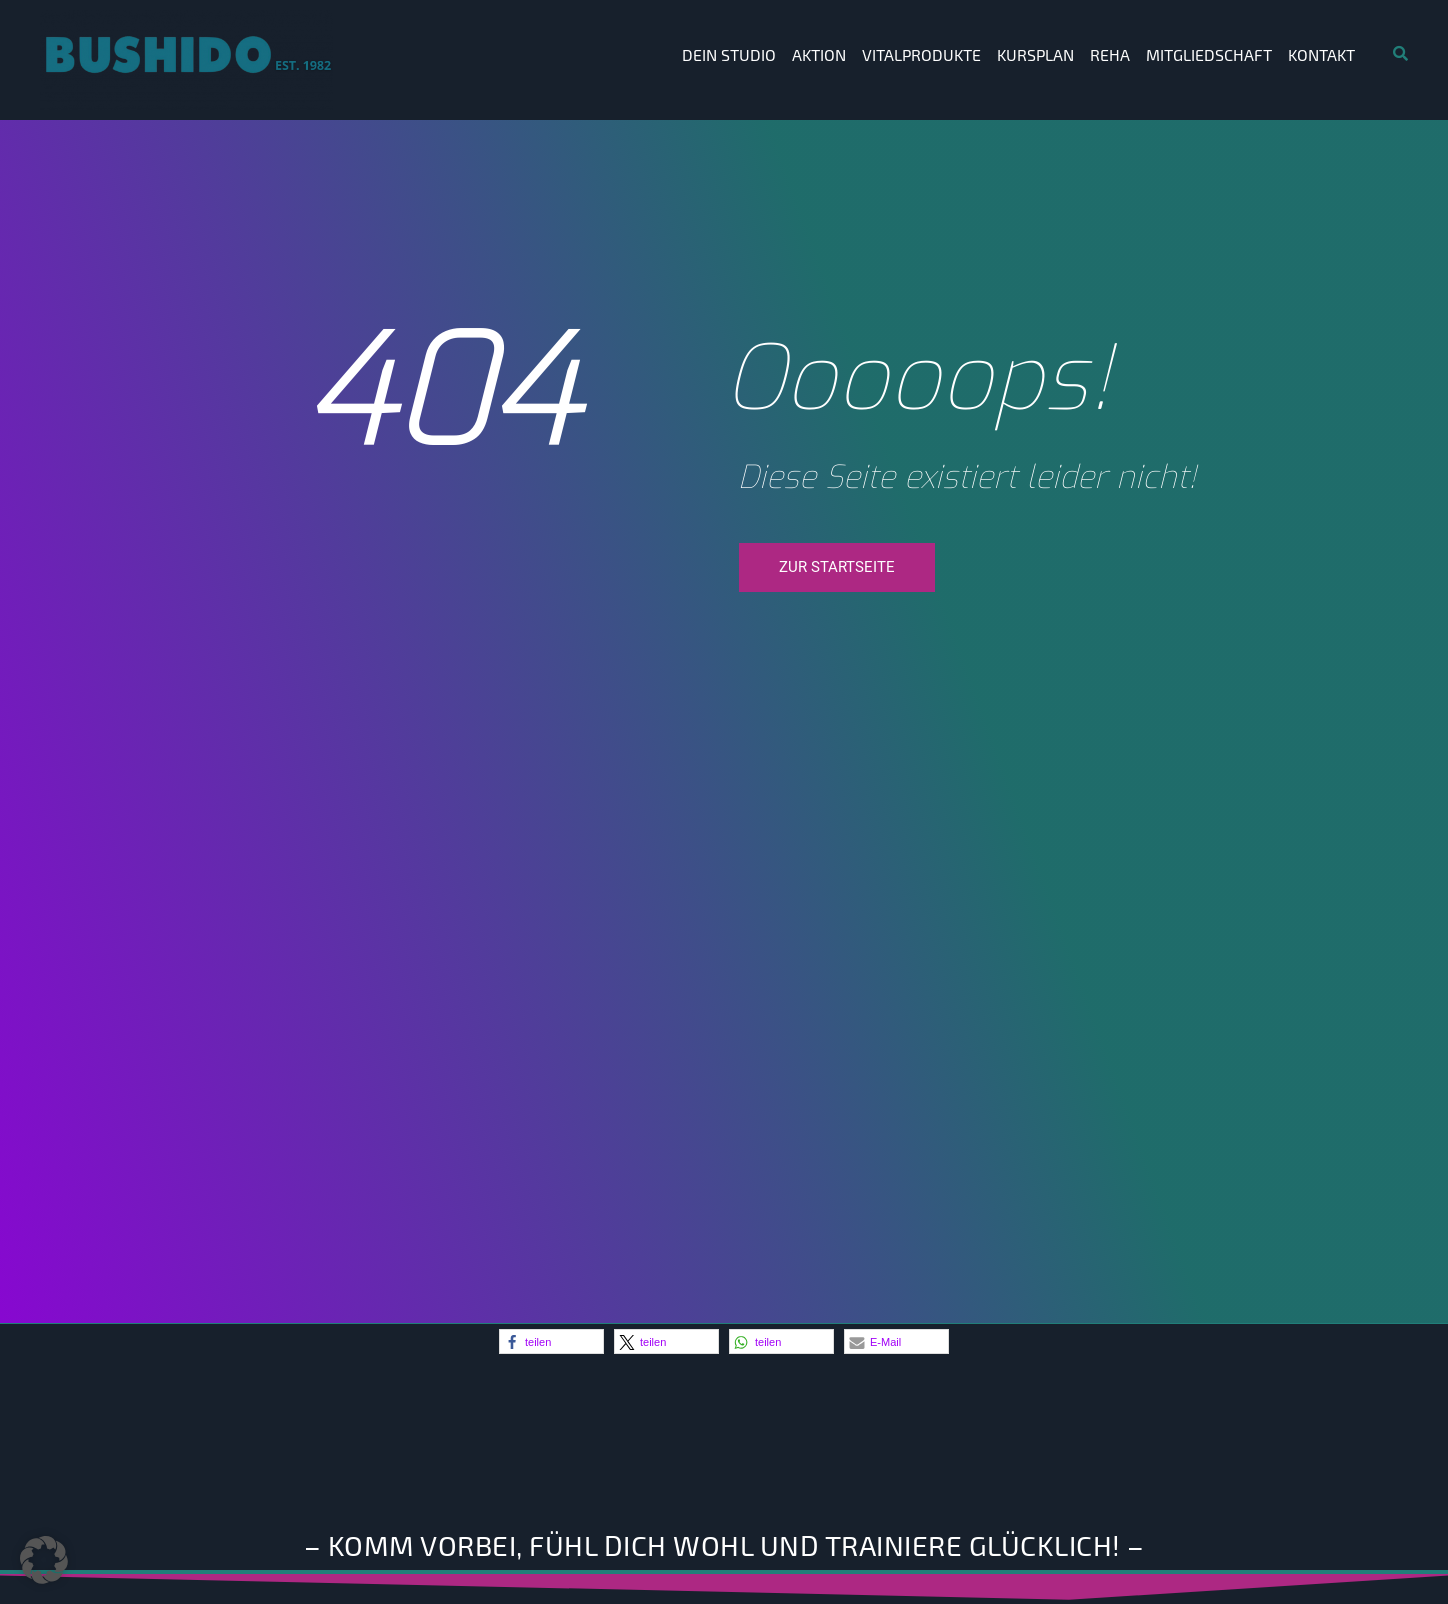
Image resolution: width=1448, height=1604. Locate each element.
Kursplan (1035, 54)
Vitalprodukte (921, 54)
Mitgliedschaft (1209, 54)
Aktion (819, 54)
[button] (551, 1341)
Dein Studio (729, 54)
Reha (1110, 54)
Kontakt (1321, 54)
